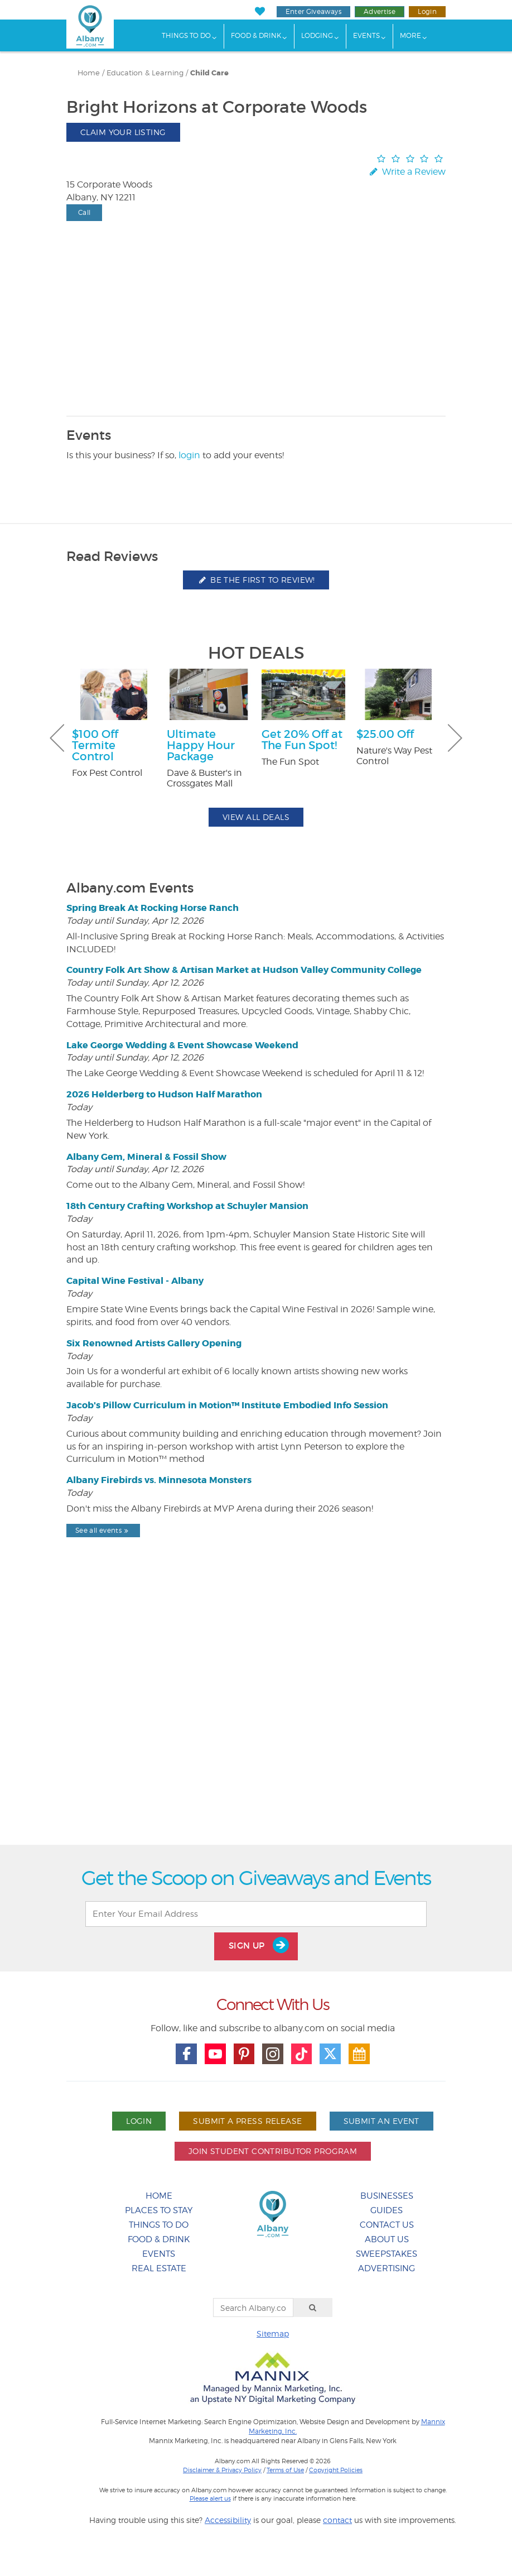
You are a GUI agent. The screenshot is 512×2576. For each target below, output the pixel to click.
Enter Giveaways (313, 11)
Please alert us (210, 2498)
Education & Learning (145, 73)
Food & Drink (256, 35)
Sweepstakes (386, 2254)
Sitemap (273, 2333)
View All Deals (256, 817)
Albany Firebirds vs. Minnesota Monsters (159, 1480)
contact (337, 2520)
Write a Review (407, 171)
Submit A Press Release (247, 2121)
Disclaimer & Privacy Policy (222, 2470)
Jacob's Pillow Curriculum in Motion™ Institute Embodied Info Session (227, 1405)
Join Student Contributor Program (273, 2151)
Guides (386, 2210)
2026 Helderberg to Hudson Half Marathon (164, 1094)
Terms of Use (285, 2470)
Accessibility (228, 2520)
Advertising (386, 2268)
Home (89, 73)
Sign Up (259, 1945)
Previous (57, 737)
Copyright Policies (336, 2470)
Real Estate (159, 2268)
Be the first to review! (256, 579)
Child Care (209, 73)
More (410, 35)
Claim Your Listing (123, 132)
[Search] (312, 2307)
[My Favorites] (260, 11)
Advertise (379, 11)
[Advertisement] (256, 1720)
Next (455, 737)
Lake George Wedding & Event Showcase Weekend (182, 1045)
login (189, 455)
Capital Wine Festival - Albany (135, 1281)
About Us (387, 2239)
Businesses (386, 2196)
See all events (103, 1530)
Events (366, 35)
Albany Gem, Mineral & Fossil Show (146, 1157)
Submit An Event (381, 2121)
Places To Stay (158, 2210)
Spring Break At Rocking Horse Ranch (152, 908)
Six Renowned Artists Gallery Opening (153, 1343)
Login (427, 11)
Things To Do (186, 35)
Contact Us (387, 2225)
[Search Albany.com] (253, 2307)
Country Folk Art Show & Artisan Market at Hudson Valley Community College (244, 970)
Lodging (317, 35)
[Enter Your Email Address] (256, 1914)
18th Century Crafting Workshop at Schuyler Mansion (187, 1206)
